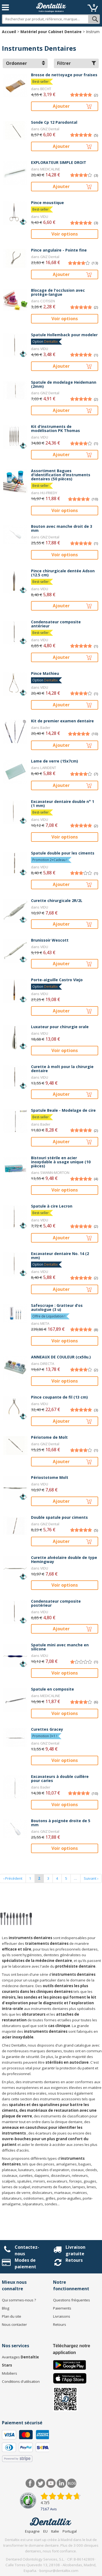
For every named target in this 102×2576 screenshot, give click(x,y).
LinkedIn (61, 2483)
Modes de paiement (25, 2263)
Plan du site (11, 2316)
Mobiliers (9, 2373)
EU (45, 2531)
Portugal (70, 2531)
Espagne (32, 2531)
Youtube (51, 2483)
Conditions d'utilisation (21, 2381)
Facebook (30, 2483)
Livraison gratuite (75, 2250)
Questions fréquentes (71, 2300)
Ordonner (25, 63)
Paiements (62, 2308)
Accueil (9, 31)
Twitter (40, 2483)
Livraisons (61, 2316)
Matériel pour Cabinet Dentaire (51, 31)
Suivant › (91, 1878)
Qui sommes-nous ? (19, 2300)
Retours (74, 2260)
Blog (5, 2308)
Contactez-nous (27, 2250)
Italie (55, 2531)
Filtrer (76, 63)
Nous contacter (14, 2324)
